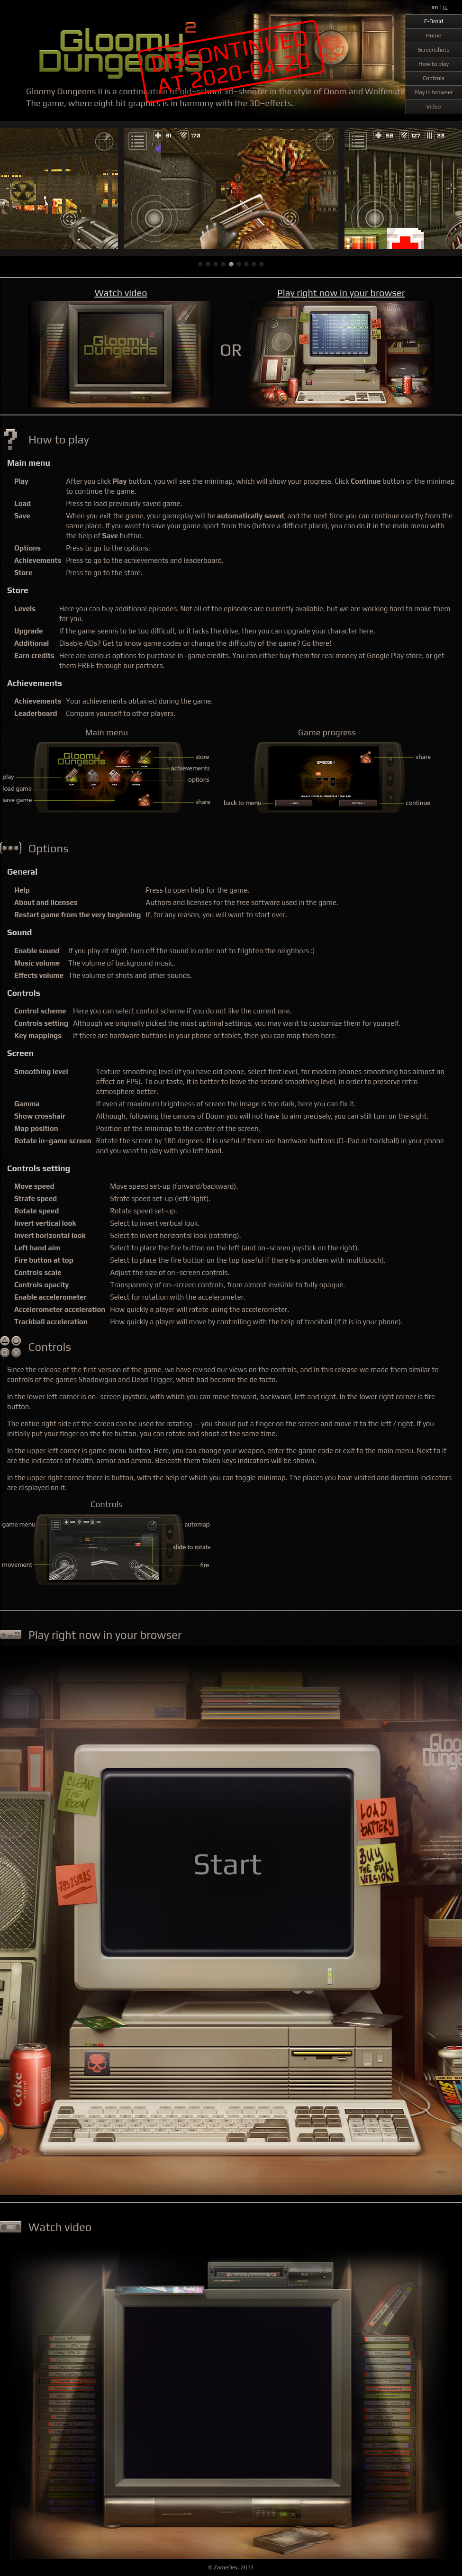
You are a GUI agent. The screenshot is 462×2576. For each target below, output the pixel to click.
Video (433, 106)
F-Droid (433, 21)
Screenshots (433, 49)
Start (227, 1863)
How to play (433, 64)
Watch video (120, 292)
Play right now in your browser (341, 292)
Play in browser (433, 92)
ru (445, 7)
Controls (433, 78)
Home (433, 35)
